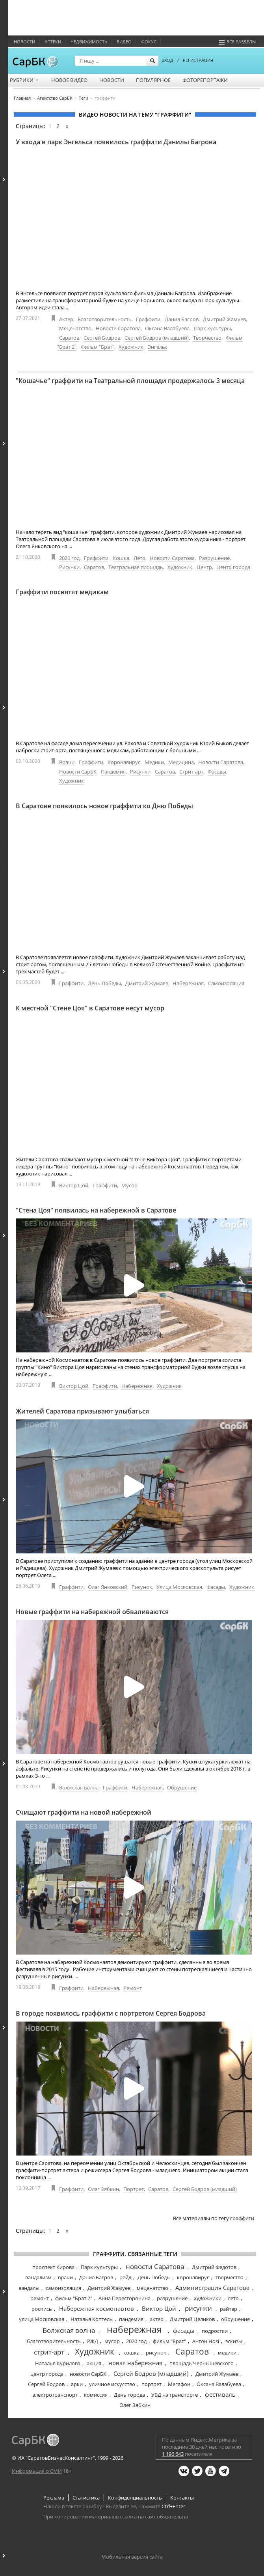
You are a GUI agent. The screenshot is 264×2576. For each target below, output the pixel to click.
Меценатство (75, 328)
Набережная (188, 983)
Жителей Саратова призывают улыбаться (82, 1411)
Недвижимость (89, 42)
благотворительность (54, 2341)
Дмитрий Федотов (214, 2267)
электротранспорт (55, 2394)
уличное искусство (112, 2384)
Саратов (69, 337)
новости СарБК (88, 2373)
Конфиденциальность (135, 2497)
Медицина (181, 762)
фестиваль (220, 2394)
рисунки (198, 2308)
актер (157, 2319)
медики (227, 2352)
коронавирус (193, 2277)
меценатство (152, 2287)
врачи (65, 2277)
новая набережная (135, 2363)
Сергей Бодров (102, 337)
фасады (184, 2330)
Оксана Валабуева (167, 328)
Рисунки (69, 567)
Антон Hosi (205, 2341)
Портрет (133, 2189)
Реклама (53, 2497)
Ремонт (132, 1988)
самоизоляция (63, 2287)
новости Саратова (155, 2266)
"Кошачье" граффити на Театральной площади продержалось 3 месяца (130, 380)
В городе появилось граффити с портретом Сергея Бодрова (111, 2013)
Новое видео (69, 80)
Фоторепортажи (205, 80)
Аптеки (53, 42)
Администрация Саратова (212, 2287)
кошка (131, 2352)
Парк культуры (212, 328)
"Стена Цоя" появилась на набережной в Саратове (96, 1210)
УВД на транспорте (174, 2394)
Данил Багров (182, 319)
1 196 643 (173, 2453)
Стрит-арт (191, 771)
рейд (125, 2277)
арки (77, 2384)
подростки (215, 2330)
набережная (134, 2329)
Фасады (217, 771)
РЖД (92, 2341)
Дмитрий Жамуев (224, 319)
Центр (204, 567)
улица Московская (41, 2319)
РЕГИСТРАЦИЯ (198, 60)
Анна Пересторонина (125, 2298)
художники (207, 2298)
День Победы (104, 983)
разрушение (172, 2298)
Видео (124, 42)
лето (233, 2298)
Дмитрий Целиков (192, 2319)
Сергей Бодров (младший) (157, 337)
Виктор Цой (73, 1185)
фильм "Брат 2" (73, 2298)
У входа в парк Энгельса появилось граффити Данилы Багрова (116, 142)
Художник (131, 346)
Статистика (86, 2497)
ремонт (39, 2298)
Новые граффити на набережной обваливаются (92, 1611)
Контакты (182, 2497)
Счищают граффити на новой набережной (83, 1812)
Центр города (233, 567)
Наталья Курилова (57, 2363)
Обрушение (182, 1787)
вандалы (29, 2287)
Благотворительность (105, 319)
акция (94, 2363)
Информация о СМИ (37, 2470)
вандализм (38, 2277)
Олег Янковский (107, 1586)
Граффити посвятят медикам (62, 592)
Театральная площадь (135, 567)
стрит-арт (49, 2352)
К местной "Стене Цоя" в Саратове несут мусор (90, 1008)
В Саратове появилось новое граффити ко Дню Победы (104, 806)
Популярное (153, 80)
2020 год (69, 558)
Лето (139, 558)
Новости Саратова (118, 328)
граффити (242, 2218)
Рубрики (24, 80)
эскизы (233, 2341)
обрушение (235, 2319)
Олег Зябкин (103, 2189)
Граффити (148, 319)
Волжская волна (79, 1787)
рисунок (156, 2352)
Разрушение (214, 558)
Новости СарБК (78, 771)
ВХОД (167, 60)
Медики (154, 762)
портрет (151, 2384)
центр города (46, 2373)
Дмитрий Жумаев (146, 983)
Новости (24, 42)
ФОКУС (148, 42)
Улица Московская (179, 1586)
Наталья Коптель (92, 2319)
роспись (42, 2308)
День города (129, 2394)
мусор (112, 2341)
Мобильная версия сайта (132, 2556)
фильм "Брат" (169, 2341)
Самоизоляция (226, 983)
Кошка (121, 558)
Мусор (129, 1185)
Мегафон (179, 2384)
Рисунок (142, 1586)
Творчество (207, 337)
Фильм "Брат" (97, 346)
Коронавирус (124, 762)
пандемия (131, 2319)
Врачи (66, 762)
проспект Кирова (53, 2267)
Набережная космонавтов (96, 2308)
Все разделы (237, 42)
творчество (230, 2277)
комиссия (96, 2394)
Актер (66, 319)
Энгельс (157, 346)
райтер (228, 2308)
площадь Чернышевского (201, 2363)
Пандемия (113, 771)
